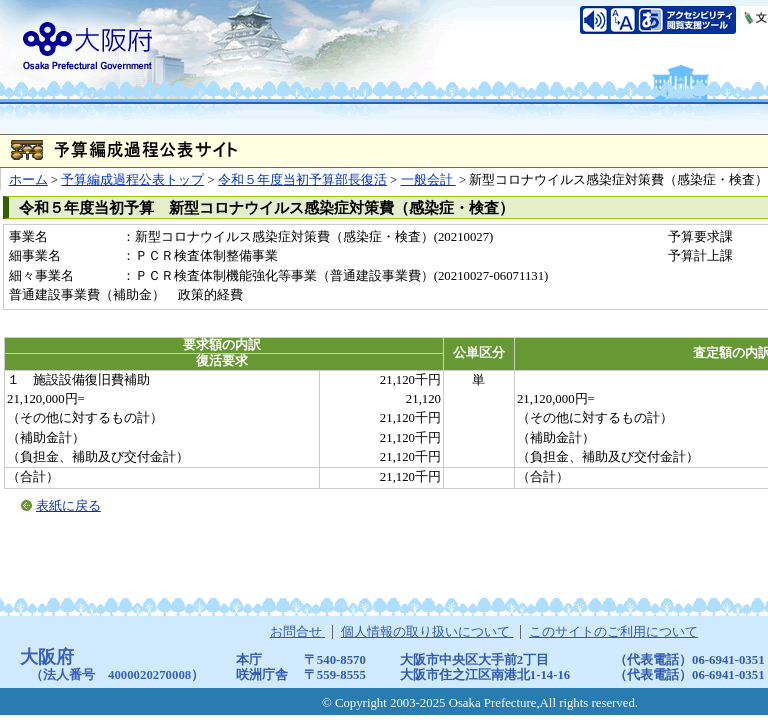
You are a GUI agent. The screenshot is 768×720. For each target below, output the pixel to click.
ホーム (28, 180)
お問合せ (297, 632)
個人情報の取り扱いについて (427, 632)
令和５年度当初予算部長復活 (302, 180)
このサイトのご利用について (613, 632)
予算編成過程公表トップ (132, 180)
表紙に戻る (68, 506)
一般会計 (428, 180)
